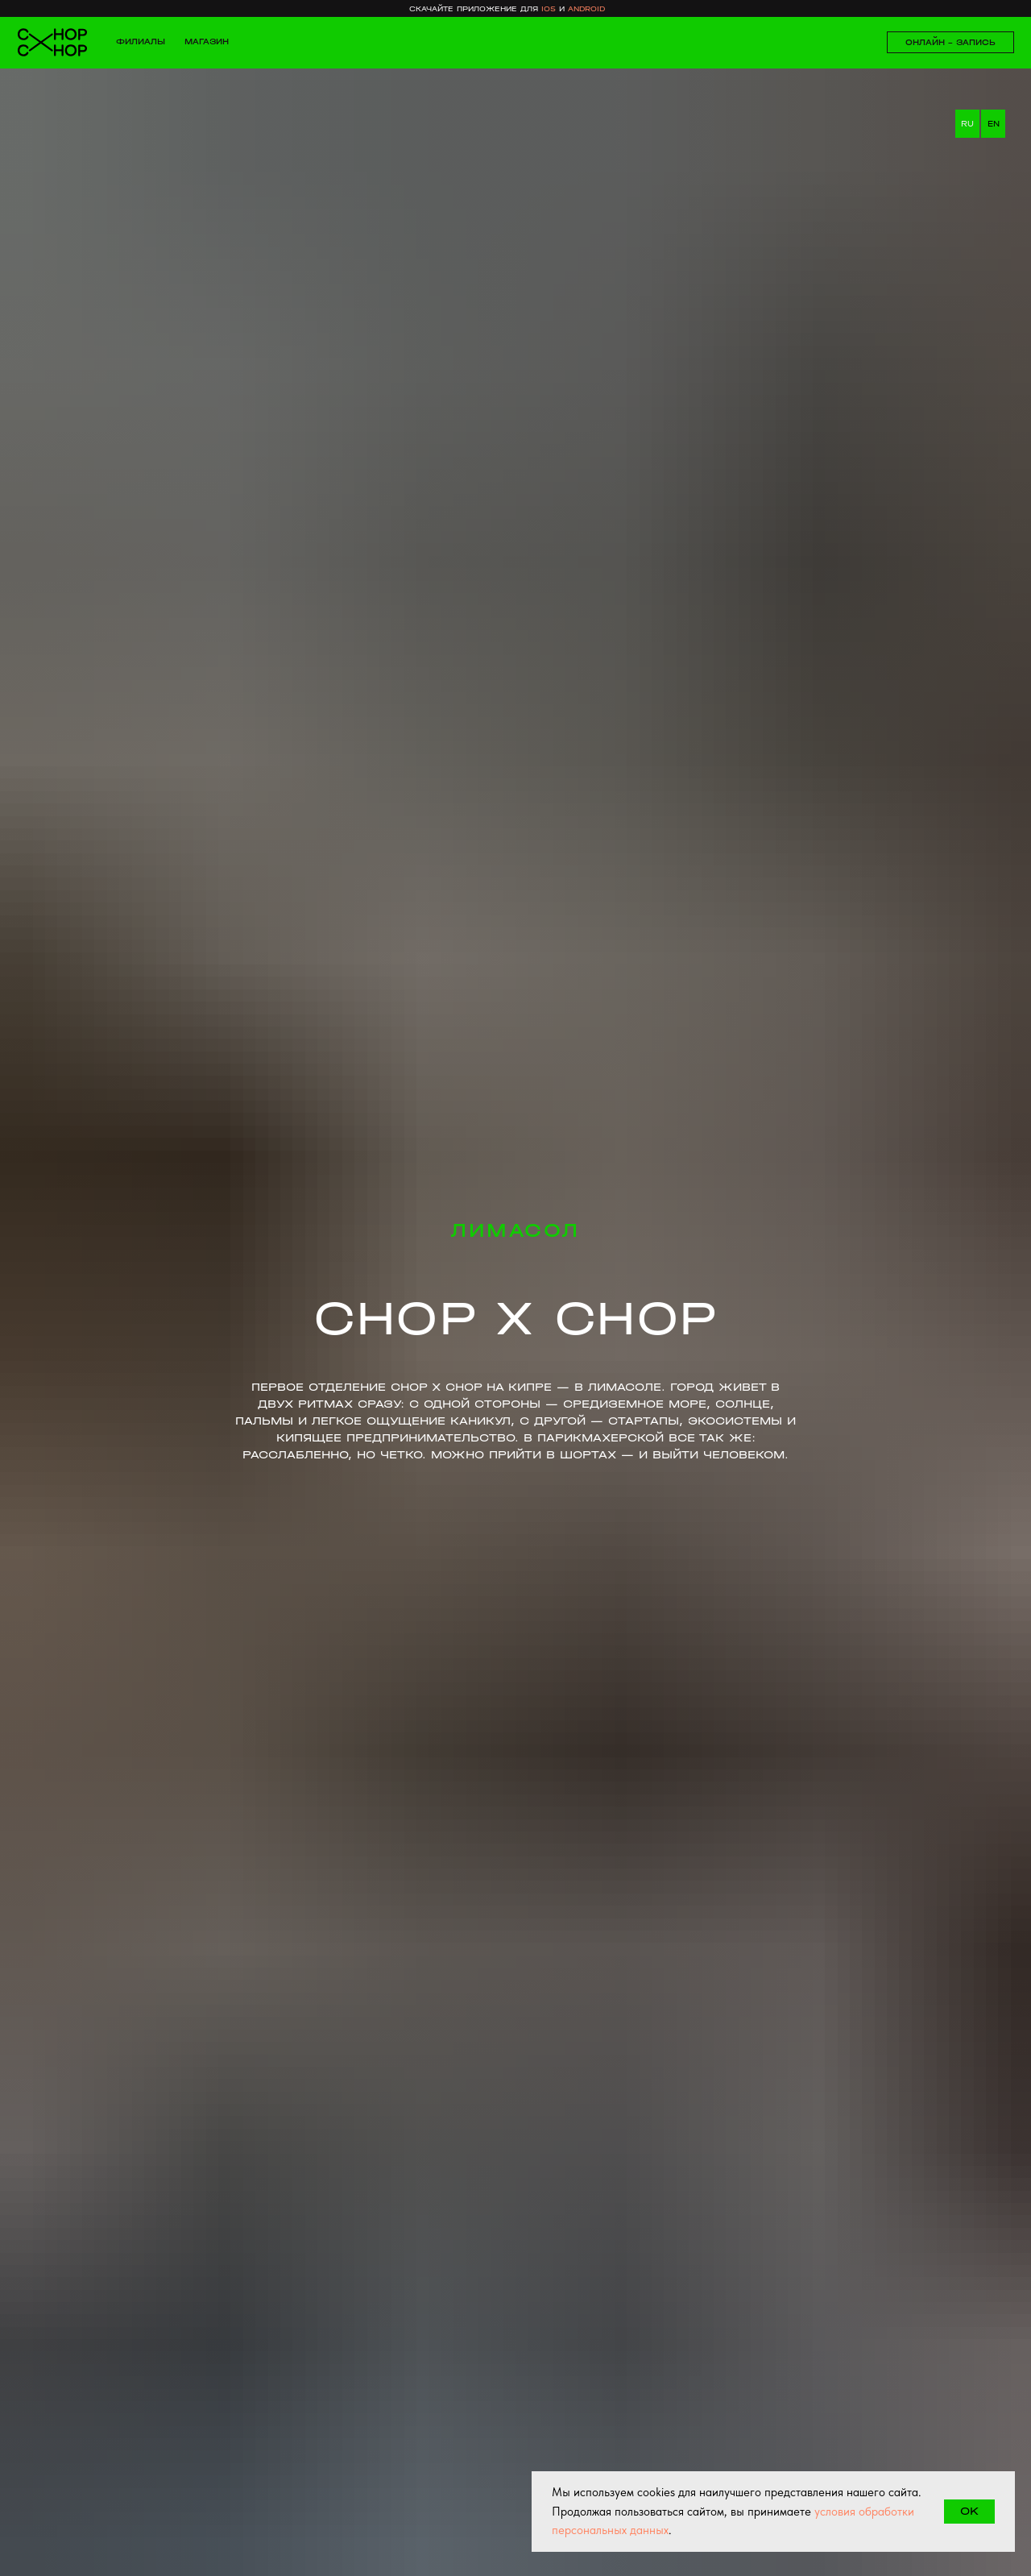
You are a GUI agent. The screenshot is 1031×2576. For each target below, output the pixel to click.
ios (548, 9)
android (586, 9)
